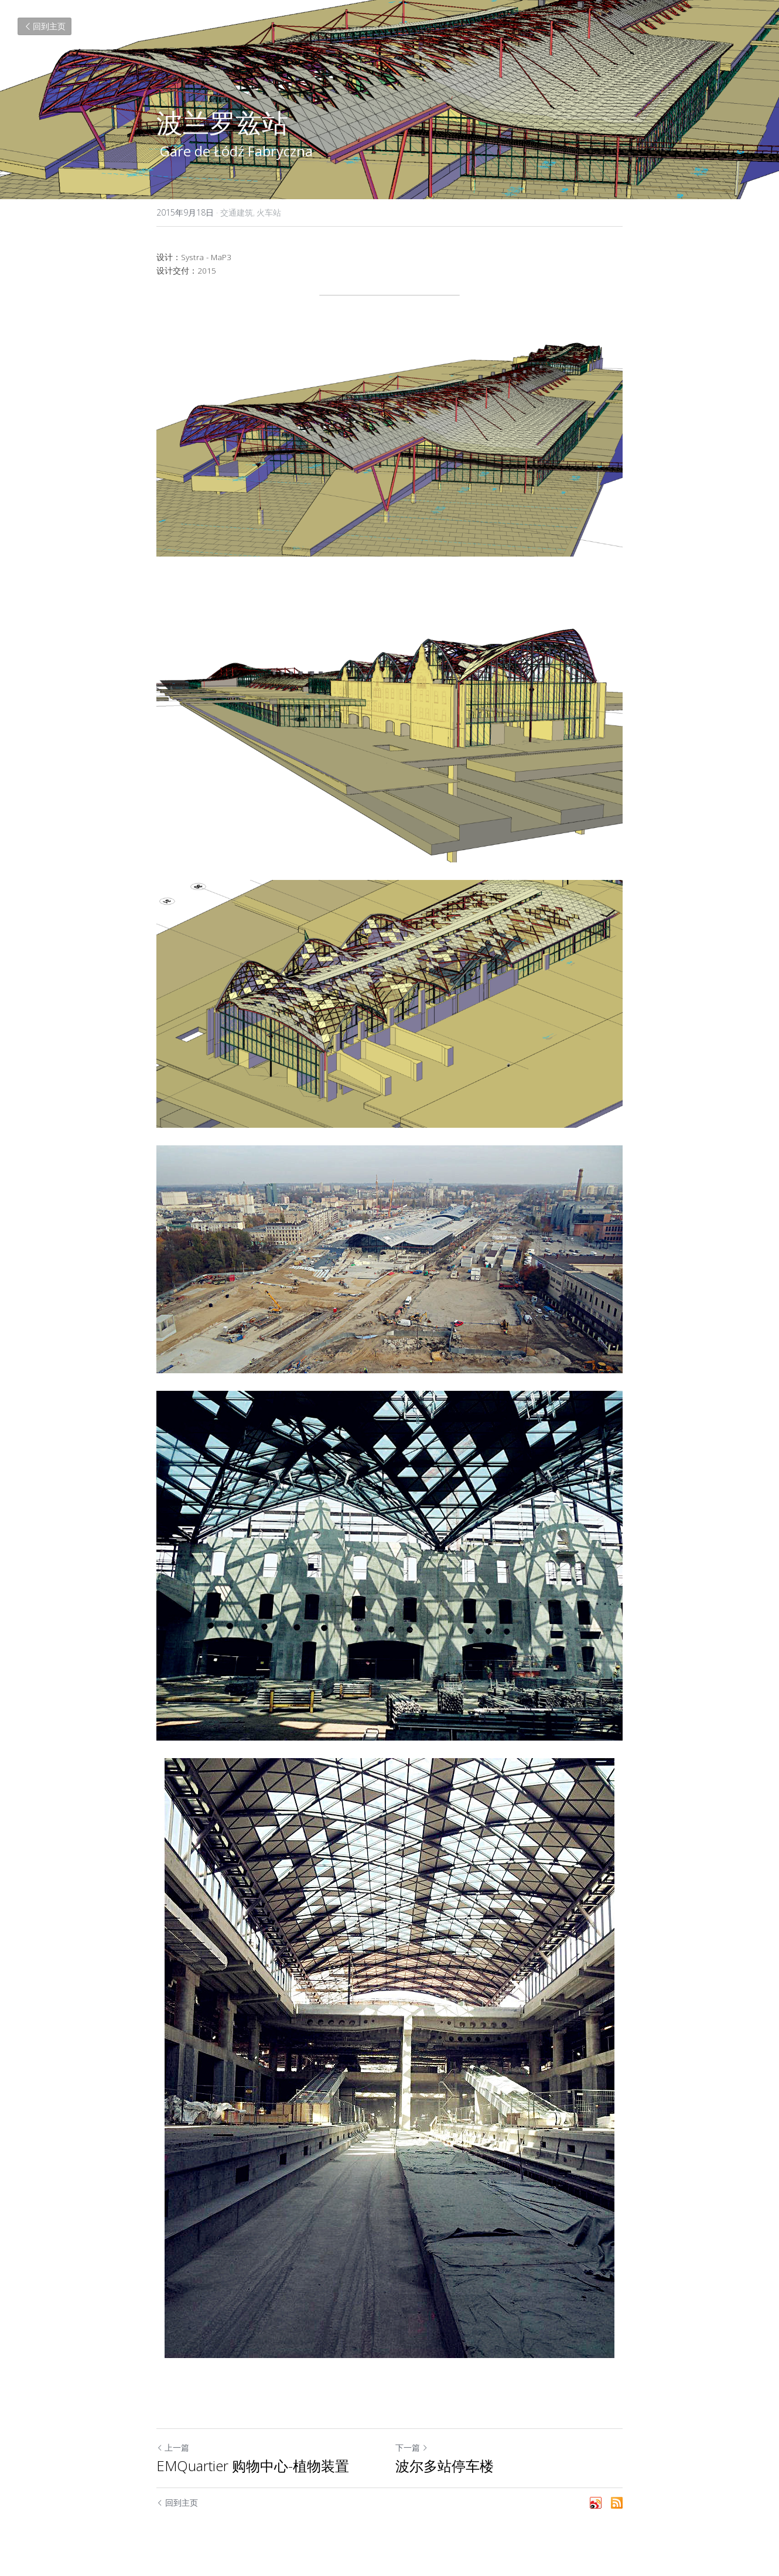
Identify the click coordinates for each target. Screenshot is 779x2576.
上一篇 (172, 2447)
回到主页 (44, 26)
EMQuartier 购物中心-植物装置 (252, 2466)
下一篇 (411, 2447)
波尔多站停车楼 (444, 2466)
